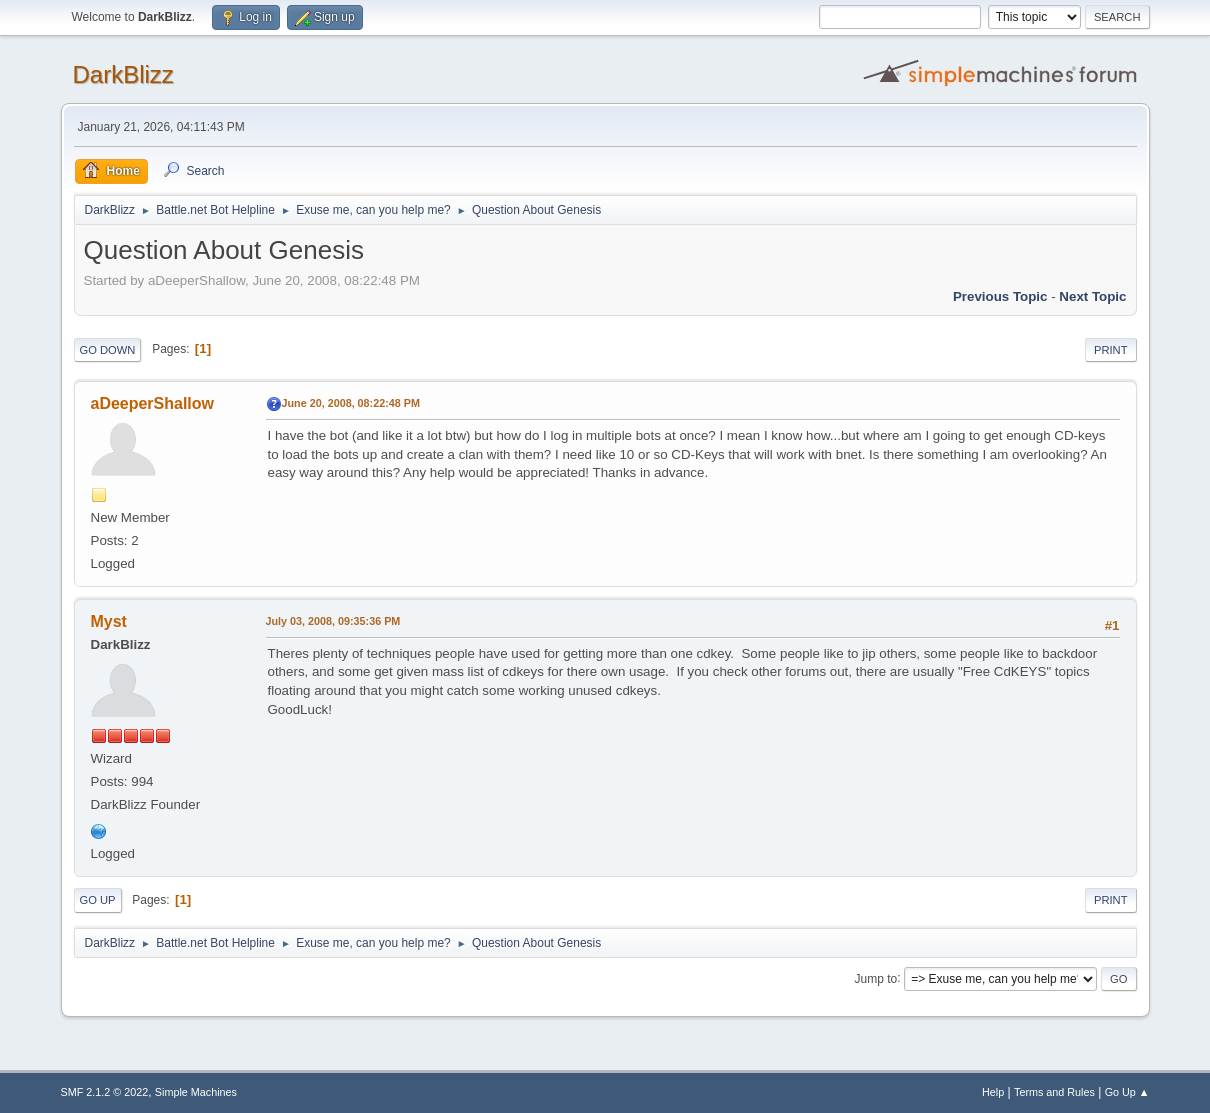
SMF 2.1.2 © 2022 (105, 1092)
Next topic (1092, 296)
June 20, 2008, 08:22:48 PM (351, 403)
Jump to (876, 978)
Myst (109, 621)
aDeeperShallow (152, 403)
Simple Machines (196, 1092)
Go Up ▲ (1127, 1092)
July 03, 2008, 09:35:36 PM (333, 621)
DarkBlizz (123, 74)
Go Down (108, 350)
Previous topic (1000, 296)
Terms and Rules (1054, 1092)
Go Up (98, 900)
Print (1111, 350)
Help (993, 1092)
